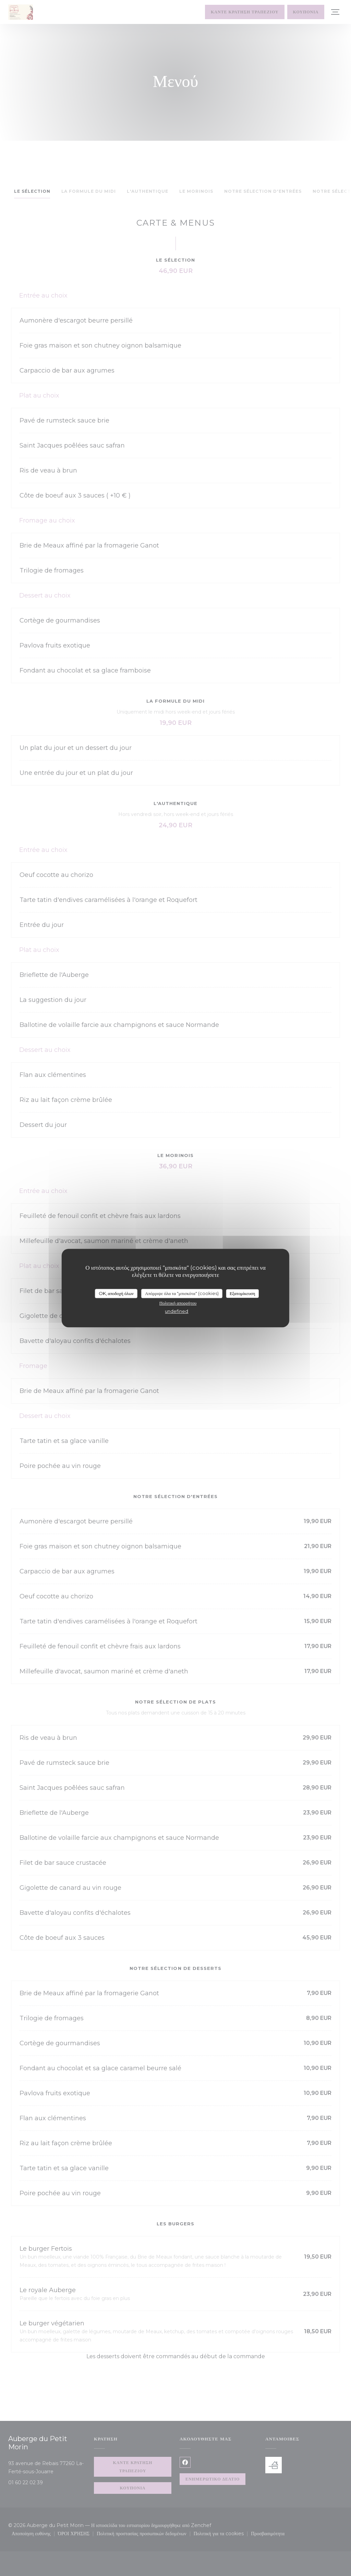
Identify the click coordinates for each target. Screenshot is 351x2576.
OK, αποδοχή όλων (116, 1293)
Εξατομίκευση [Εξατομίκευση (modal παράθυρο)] (242, 1293)
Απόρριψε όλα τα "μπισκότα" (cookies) (182, 1293)
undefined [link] (176, 1311)
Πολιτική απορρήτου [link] (177, 1303)
